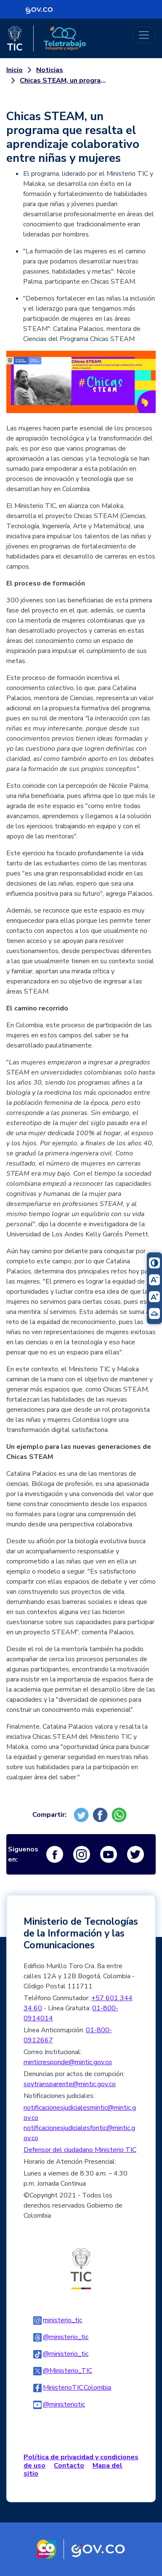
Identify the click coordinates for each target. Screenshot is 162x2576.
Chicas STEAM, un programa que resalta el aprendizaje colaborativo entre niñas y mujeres (66, 80)
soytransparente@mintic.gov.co (70, 2084)
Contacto (69, 2465)
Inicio (14, 70)
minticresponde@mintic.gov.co (68, 2062)
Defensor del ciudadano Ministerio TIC (80, 2149)
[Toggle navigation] (144, 35)
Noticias (49, 70)
